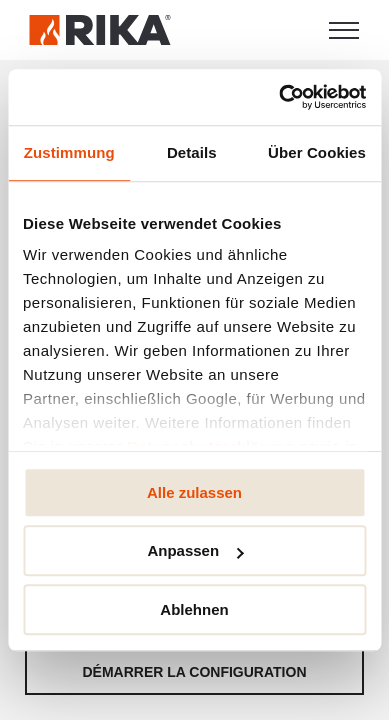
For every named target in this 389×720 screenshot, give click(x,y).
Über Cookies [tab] (317, 152)
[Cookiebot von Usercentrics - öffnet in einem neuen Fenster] (279, 97)
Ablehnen (194, 609)
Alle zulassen (194, 492)
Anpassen (195, 550)
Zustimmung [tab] (69, 152)
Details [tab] (192, 152)
